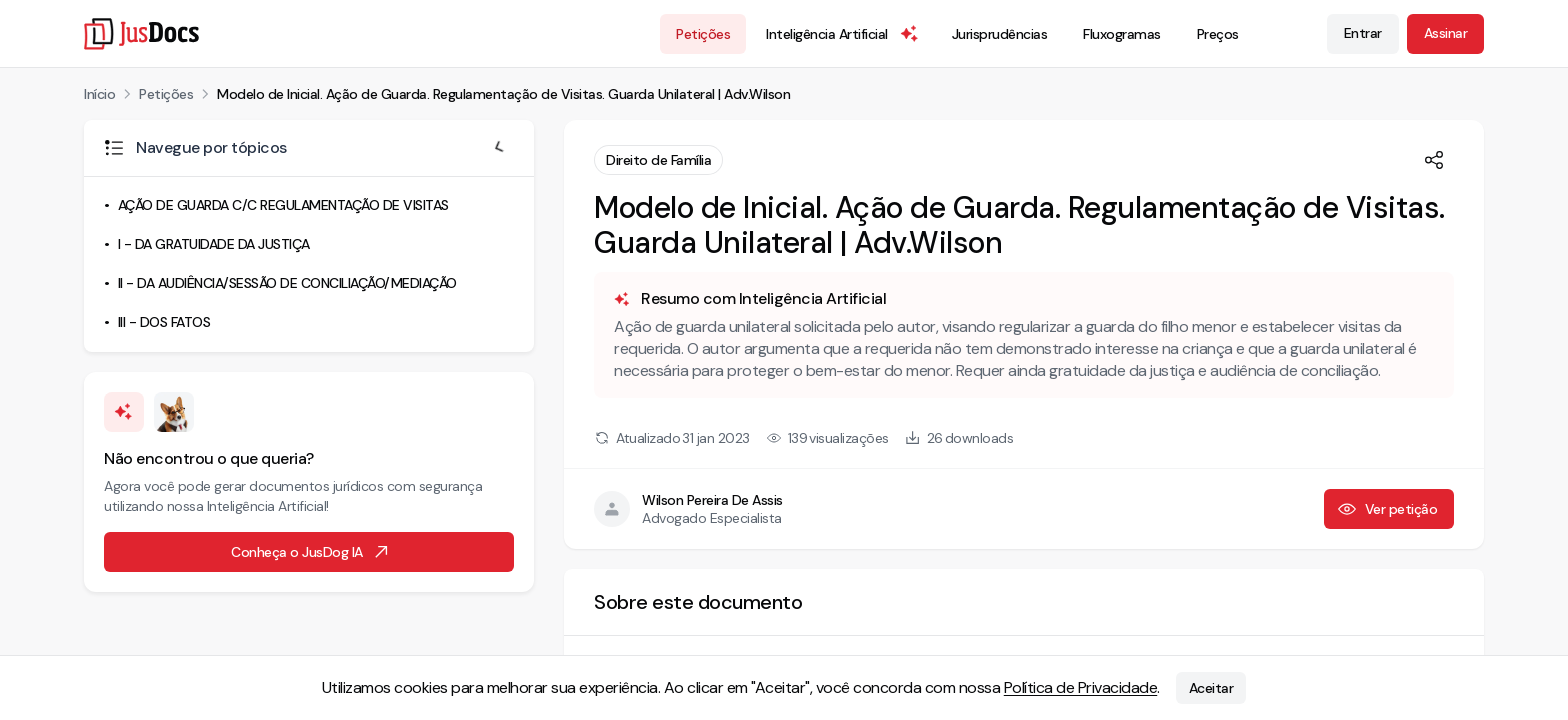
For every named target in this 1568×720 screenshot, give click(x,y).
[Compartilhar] (1434, 160)
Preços (1218, 34)
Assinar (1446, 33)
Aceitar (1211, 688)
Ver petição (1387, 509)
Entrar (1363, 33)
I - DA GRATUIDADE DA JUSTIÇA (214, 244)
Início (99, 94)
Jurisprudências (1000, 34)
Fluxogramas (1122, 34)
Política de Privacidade (1081, 687)
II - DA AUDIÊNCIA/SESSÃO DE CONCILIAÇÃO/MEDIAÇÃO (287, 283)
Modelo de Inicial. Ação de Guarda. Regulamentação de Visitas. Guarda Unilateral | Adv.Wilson (503, 94)
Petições (703, 34)
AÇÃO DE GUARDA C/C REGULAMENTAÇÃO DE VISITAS (283, 205)
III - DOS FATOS (164, 322)
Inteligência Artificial (843, 34)
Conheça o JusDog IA (311, 552)
